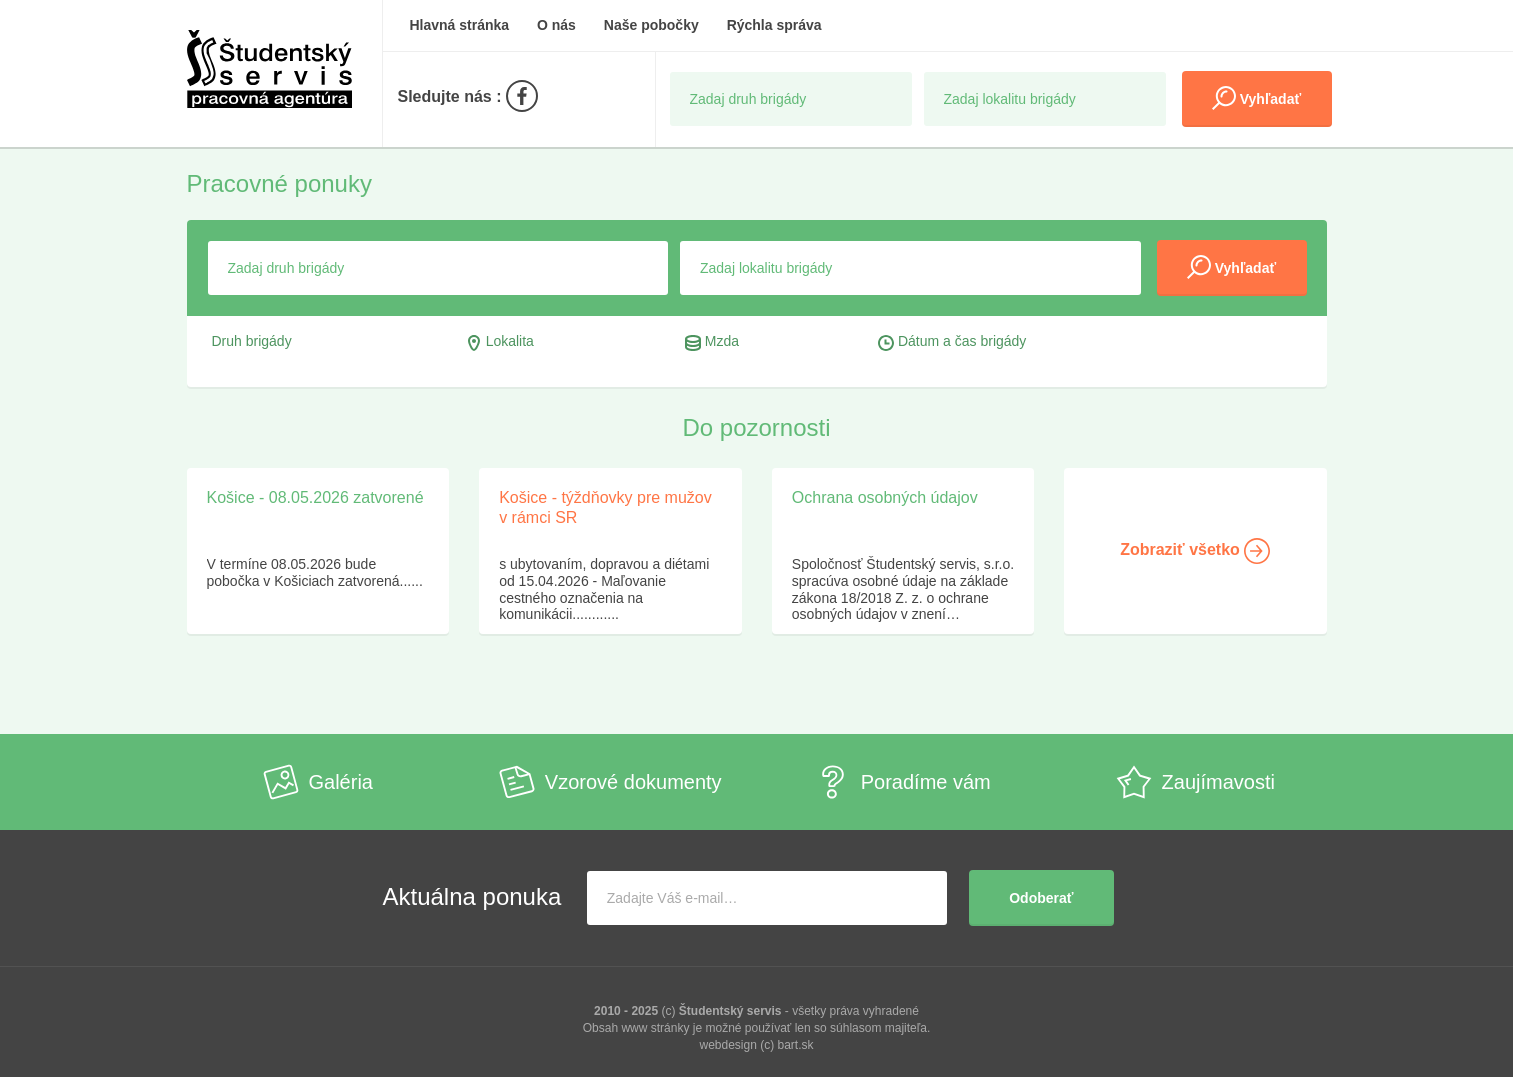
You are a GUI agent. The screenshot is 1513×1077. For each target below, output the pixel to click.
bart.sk (796, 1045)
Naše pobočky (651, 25)
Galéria (318, 782)
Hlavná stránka (460, 25)
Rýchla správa (774, 25)
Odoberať (1041, 898)
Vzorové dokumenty (610, 782)
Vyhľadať (1256, 98)
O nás (556, 25)
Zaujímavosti (1195, 782)
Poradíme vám (903, 782)
